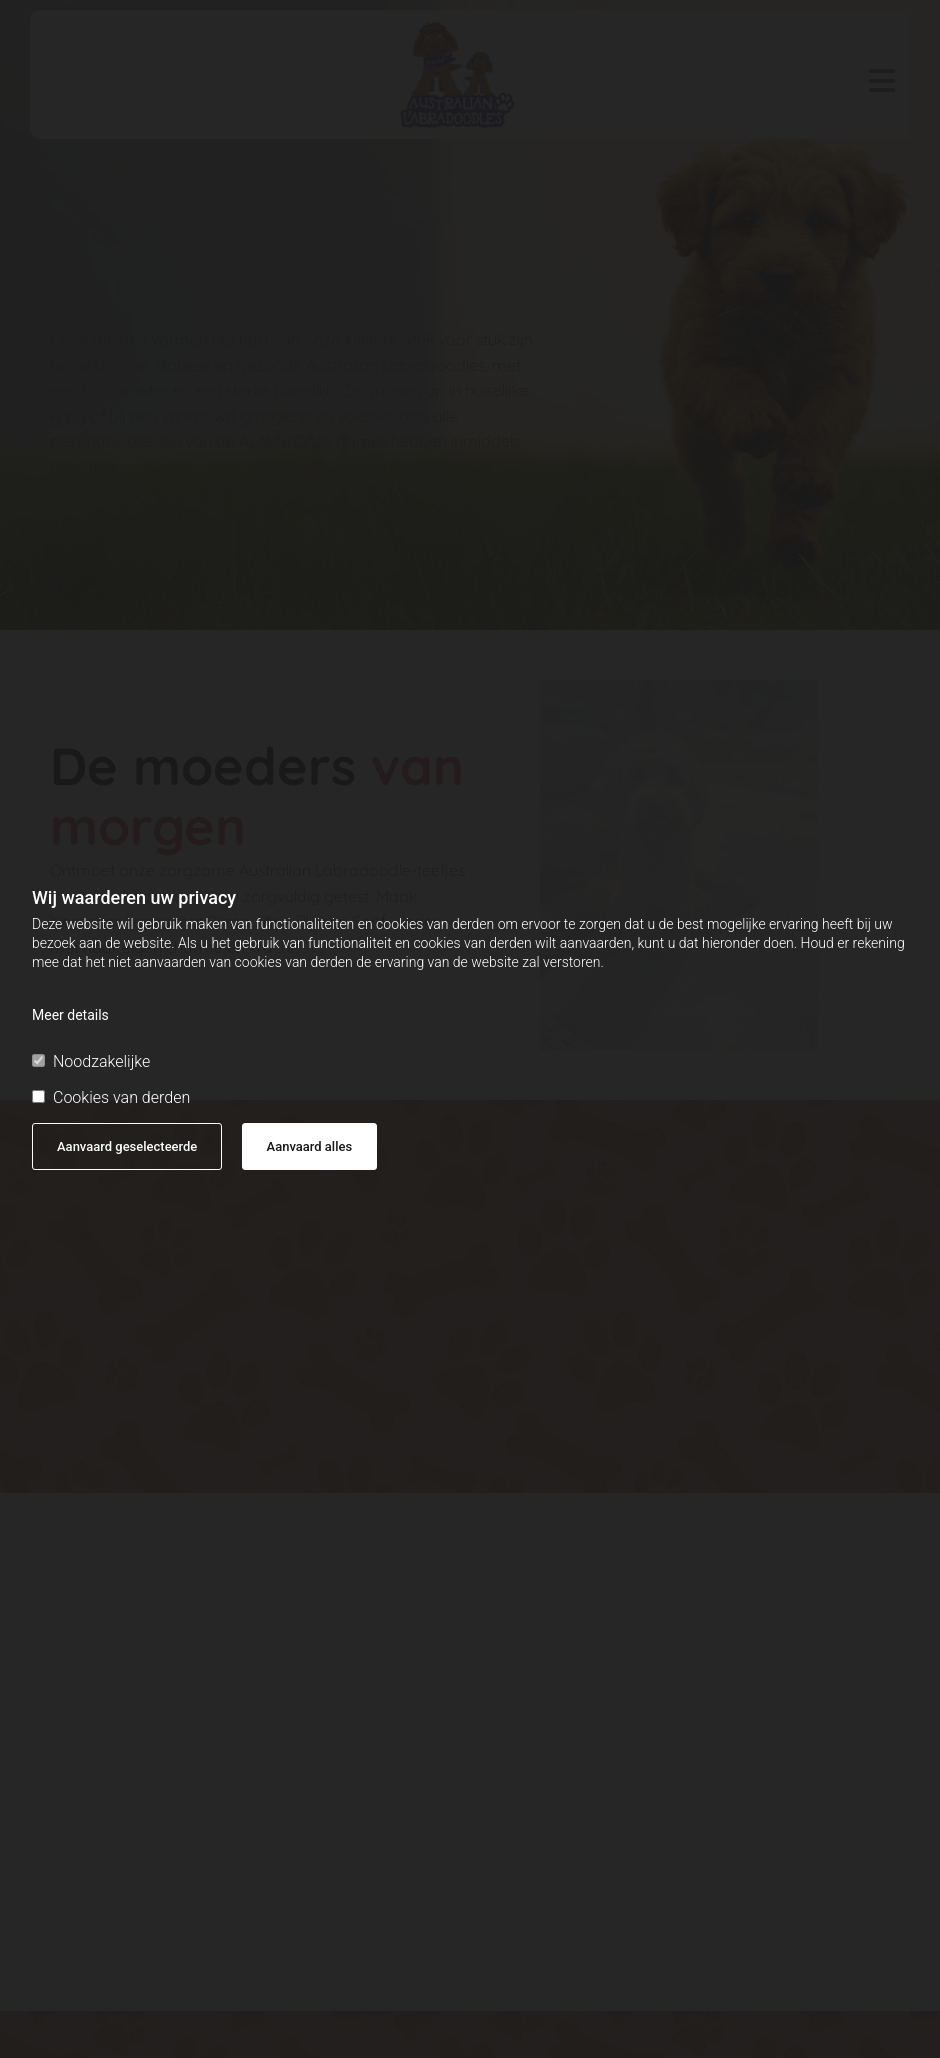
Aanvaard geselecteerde (127, 1146)
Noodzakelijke (91, 1061)
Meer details (70, 1015)
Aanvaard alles (310, 1146)
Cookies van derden (111, 1097)
